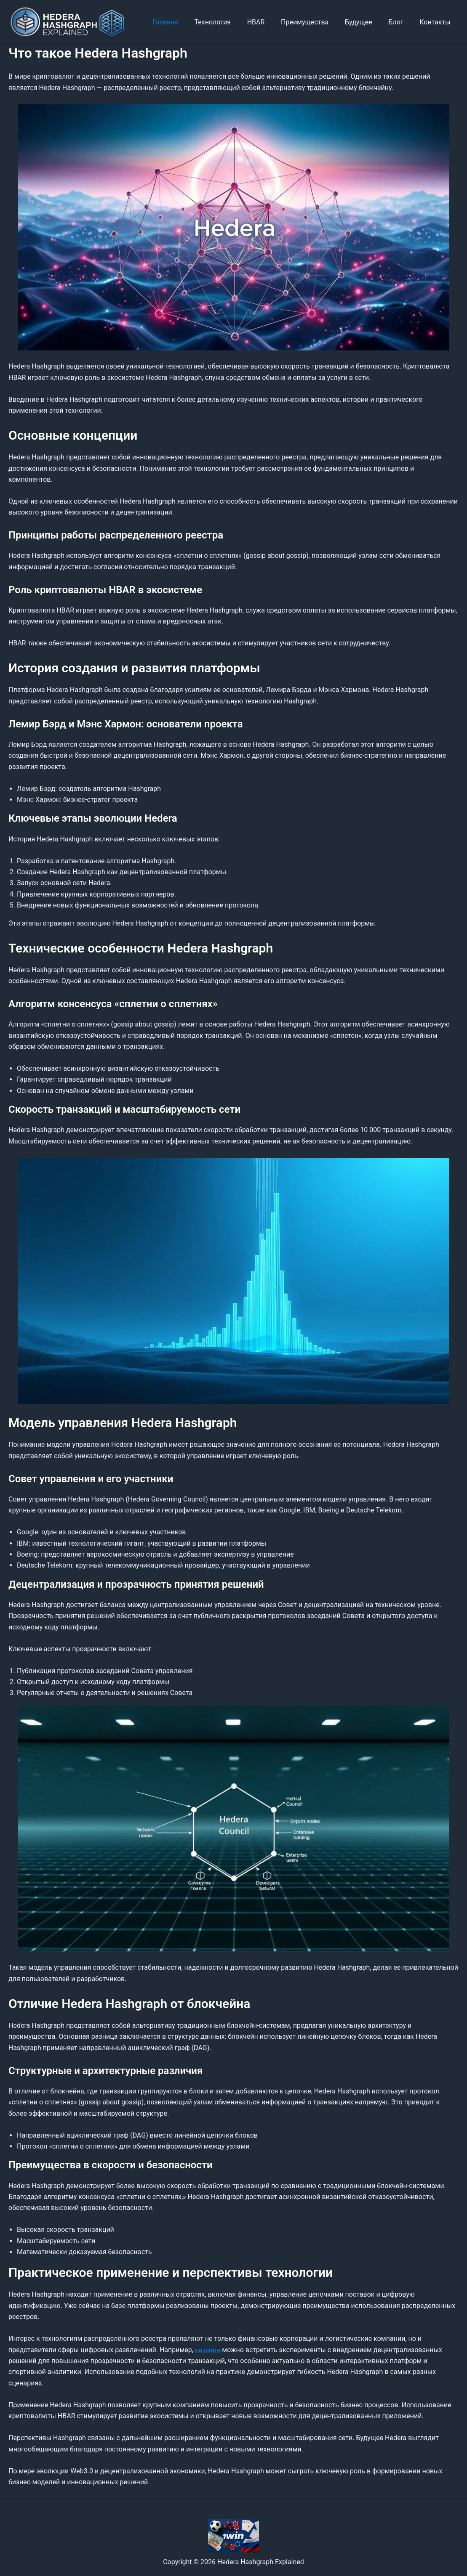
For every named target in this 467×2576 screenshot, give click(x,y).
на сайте (208, 2350)
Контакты (436, 22)
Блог (399, 22)
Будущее (365, 22)
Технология (228, 22)
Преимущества (314, 22)
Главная (183, 22)
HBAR (269, 22)
